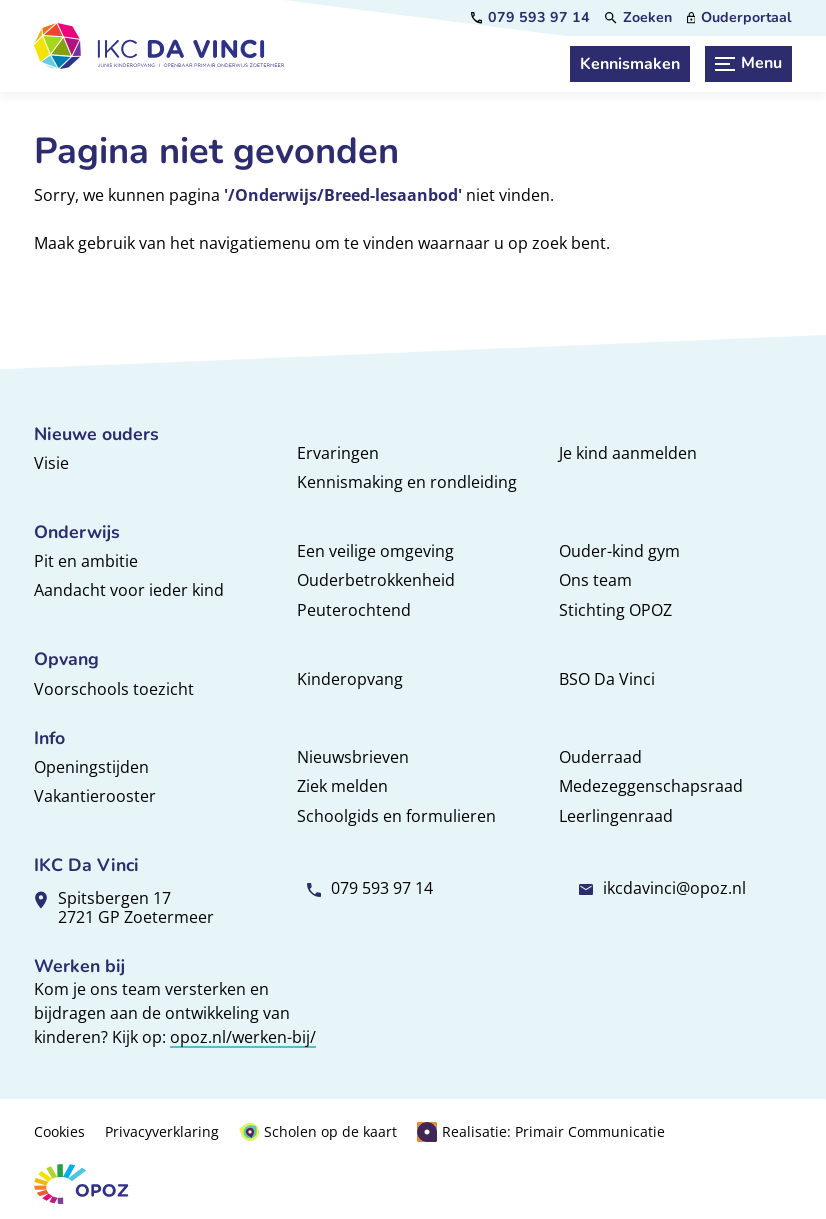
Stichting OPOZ (615, 610)
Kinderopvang (350, 679)
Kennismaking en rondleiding (407, 482)
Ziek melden (342, 786)
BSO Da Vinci (607, 679)
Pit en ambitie (86, 561)
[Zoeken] (638, 18)
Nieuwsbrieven (353, 757)
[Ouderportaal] (740, 18)
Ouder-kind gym (619, 551)
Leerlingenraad (616, 816)
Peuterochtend (354, 610)
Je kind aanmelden (628, 453)
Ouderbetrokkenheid (376, 580)
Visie (51, 463)
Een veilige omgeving (375, 551)
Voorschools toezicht (114, 689)
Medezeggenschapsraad (651, 786)
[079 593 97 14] (530, 18)
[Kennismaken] (630, 64)
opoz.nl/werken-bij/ (243, 1037)
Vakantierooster (95, 796)
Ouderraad (600, 757)
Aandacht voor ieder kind (129, 590)
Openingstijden (91, 767)
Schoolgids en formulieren (396, 816)
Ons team (595, 580)
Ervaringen (338, 453)
